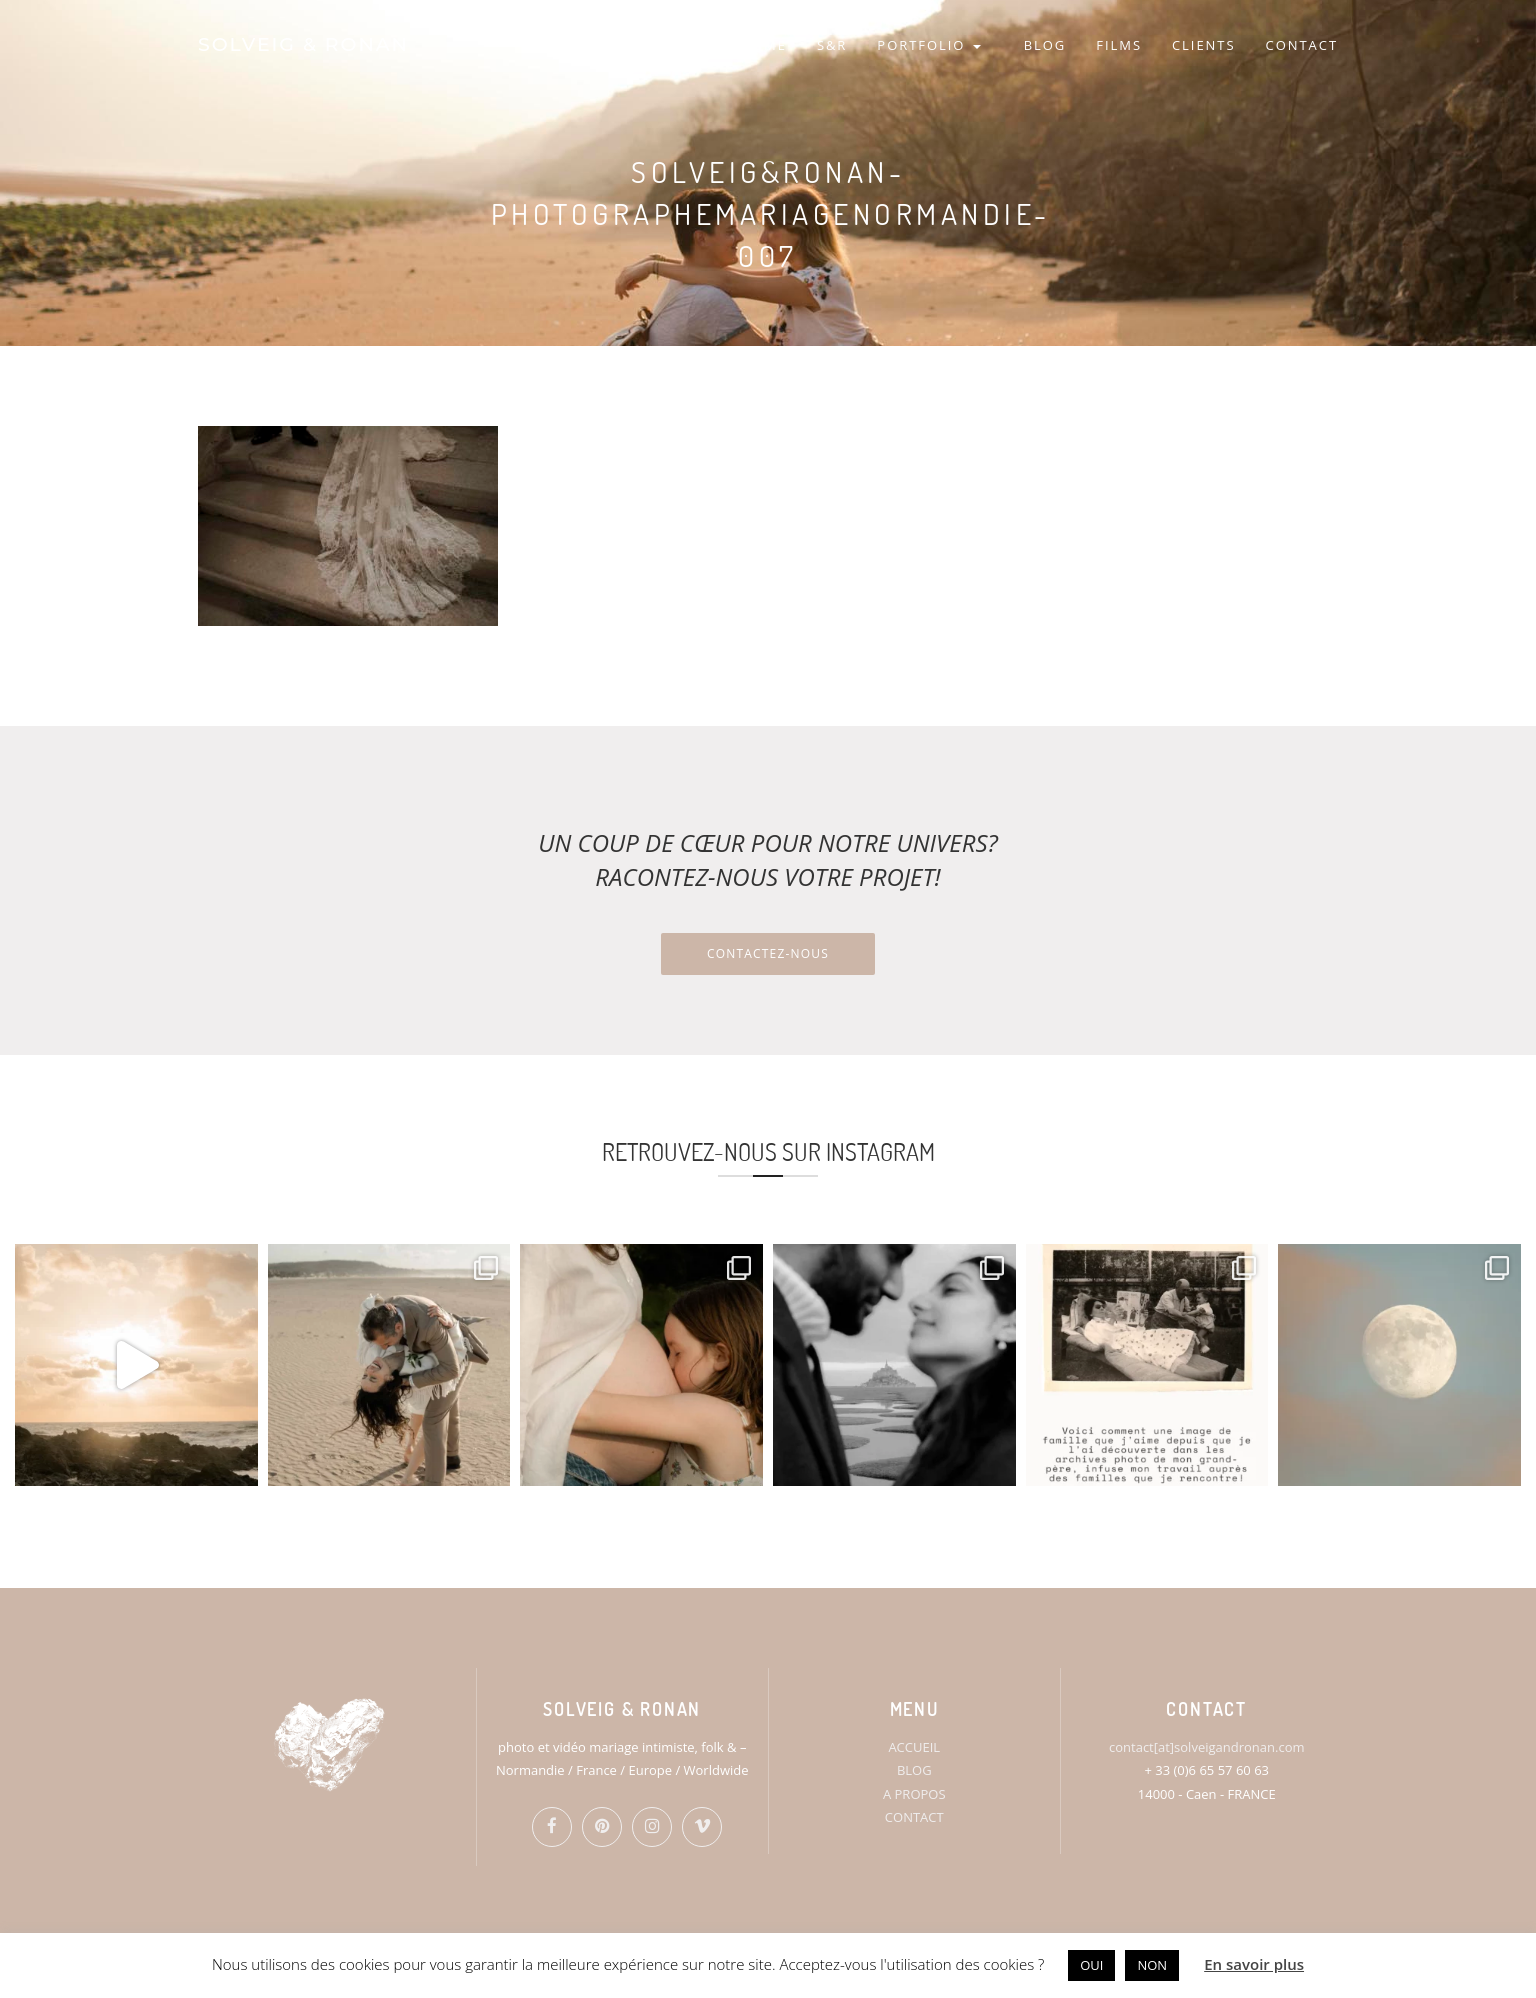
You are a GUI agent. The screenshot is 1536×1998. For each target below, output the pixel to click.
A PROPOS (914, 1794)
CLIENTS (1204, 45)
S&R (832, 45)
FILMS (1119, 45)
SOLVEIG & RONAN (303, 44)
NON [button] (1152, 1965)
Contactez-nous (768, 953)
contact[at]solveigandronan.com (1206, 1747)
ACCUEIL (914, 1747)
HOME (763, 45)
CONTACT (1302, 45)
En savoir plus (1254, 1964)
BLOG (1045, 45)
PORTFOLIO (928, 45)
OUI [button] (1091, 1965)
